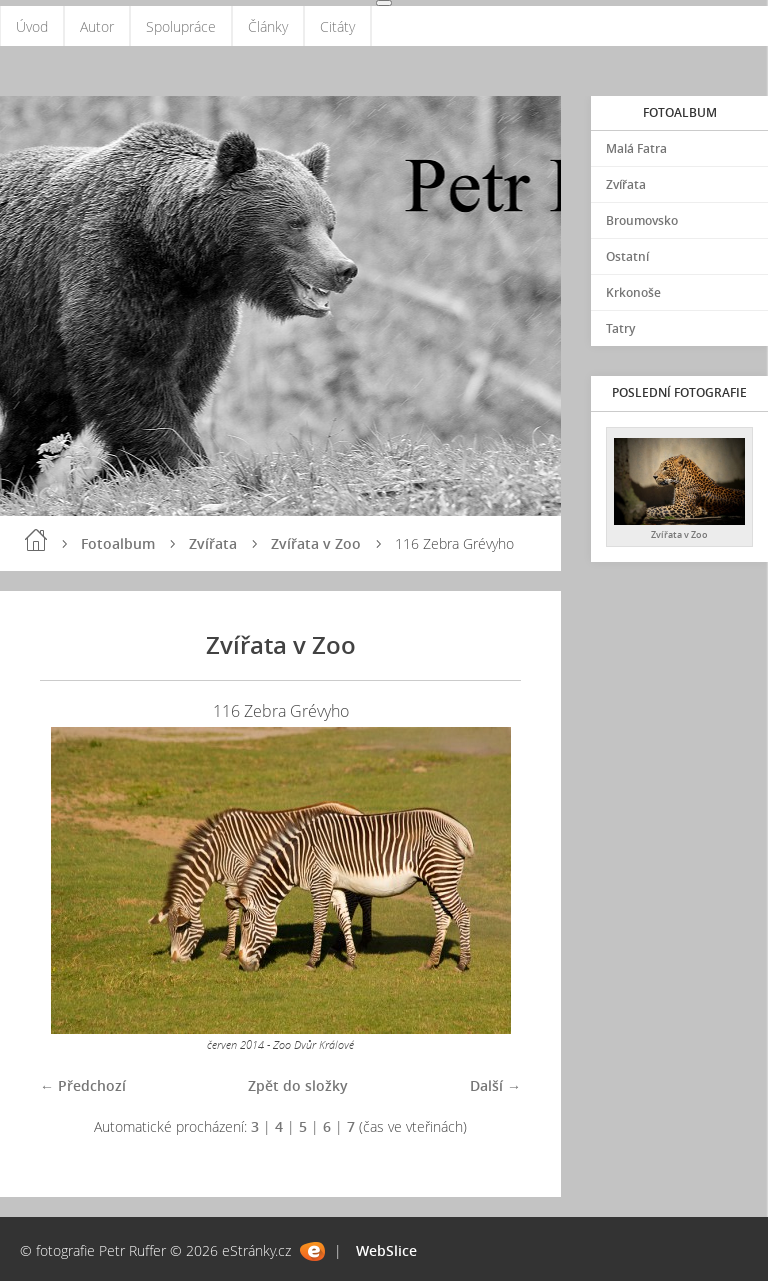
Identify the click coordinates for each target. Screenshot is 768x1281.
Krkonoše (633, 292)
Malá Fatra (636, 148)
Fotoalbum (118, 543)
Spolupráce (181, 26)
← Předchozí (83, 1085)
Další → (495, 1085)
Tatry (620, 328)
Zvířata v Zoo (316, 543)
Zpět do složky (298, 1085)
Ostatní (627, 256)
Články (268, 26)
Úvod (32, 26)
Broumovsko (642, 220)
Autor (97, 26)
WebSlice (386, 1250)
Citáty (337, 26)
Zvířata (213, 543)
